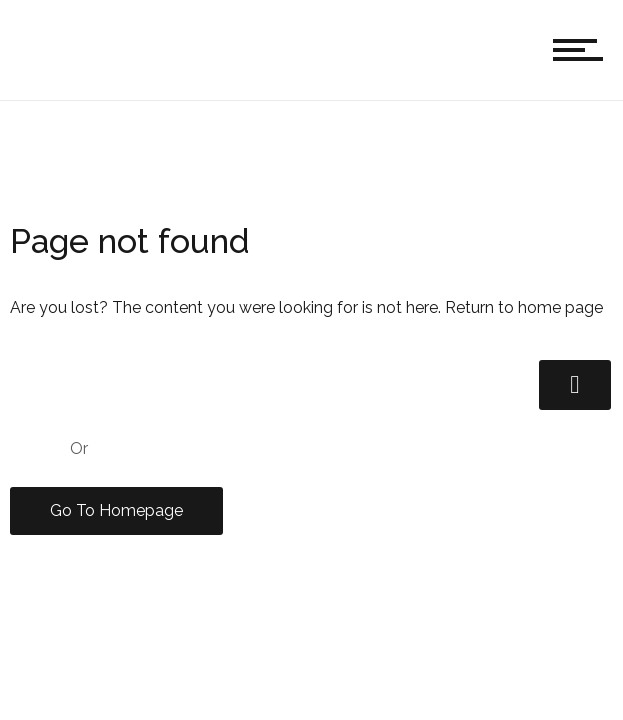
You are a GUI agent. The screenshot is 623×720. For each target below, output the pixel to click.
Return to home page (524, 307)
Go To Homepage (116, 510)
